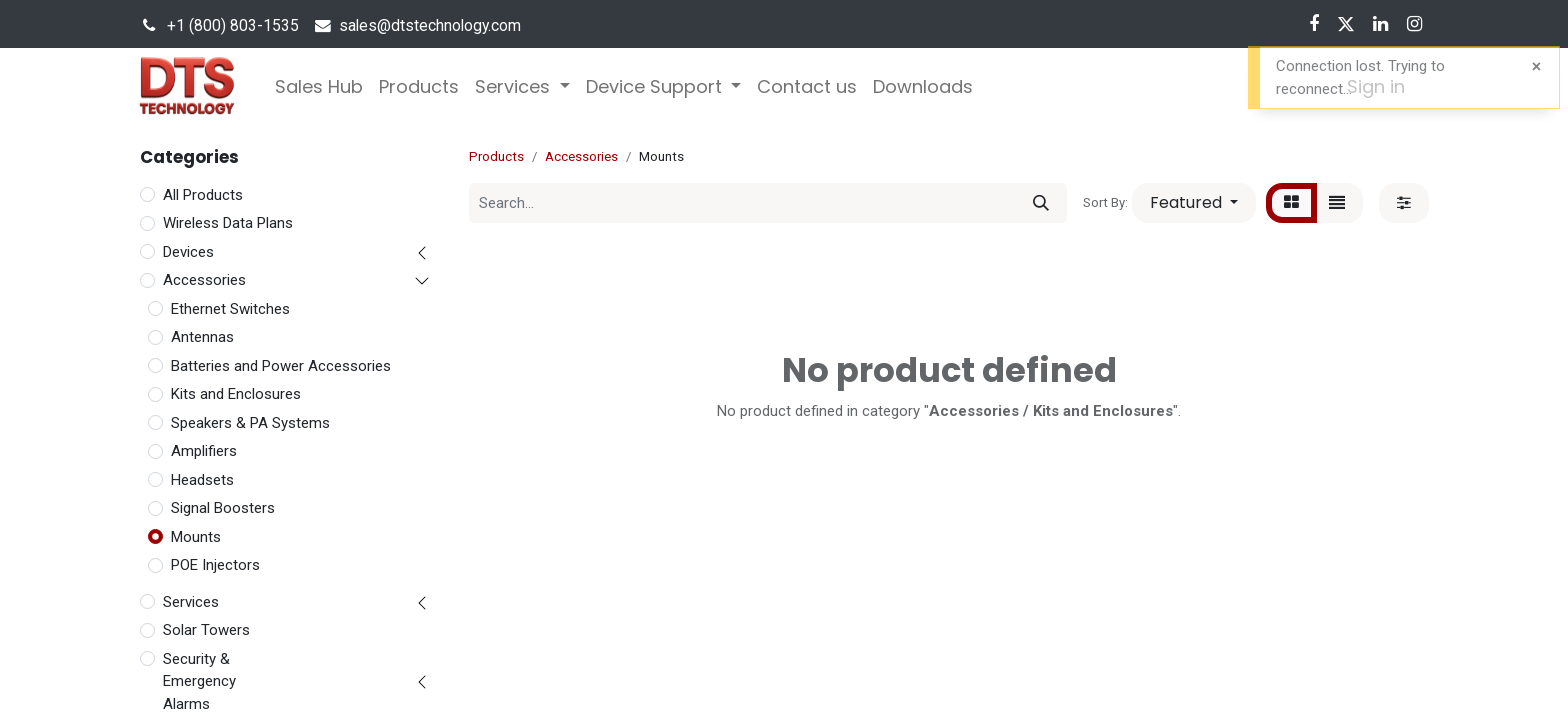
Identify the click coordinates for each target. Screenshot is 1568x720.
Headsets (202, 480)
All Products (203, 195)
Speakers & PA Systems (250, 423)
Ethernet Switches (230, 309)
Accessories (204, 280)
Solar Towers (206, 630)
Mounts (196, 537)
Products (496, 156)
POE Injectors (215, 565)
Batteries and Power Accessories (281, 366)
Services (191, 602)
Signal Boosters (223, 508)
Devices (188, 252)
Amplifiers (204, 451)
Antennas (202, 337)
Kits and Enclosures (236, 394)
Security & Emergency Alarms (199, 681)
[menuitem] (319, 86)
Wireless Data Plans (228, 223)
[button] (1194, 203)
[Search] (1041, 203)
